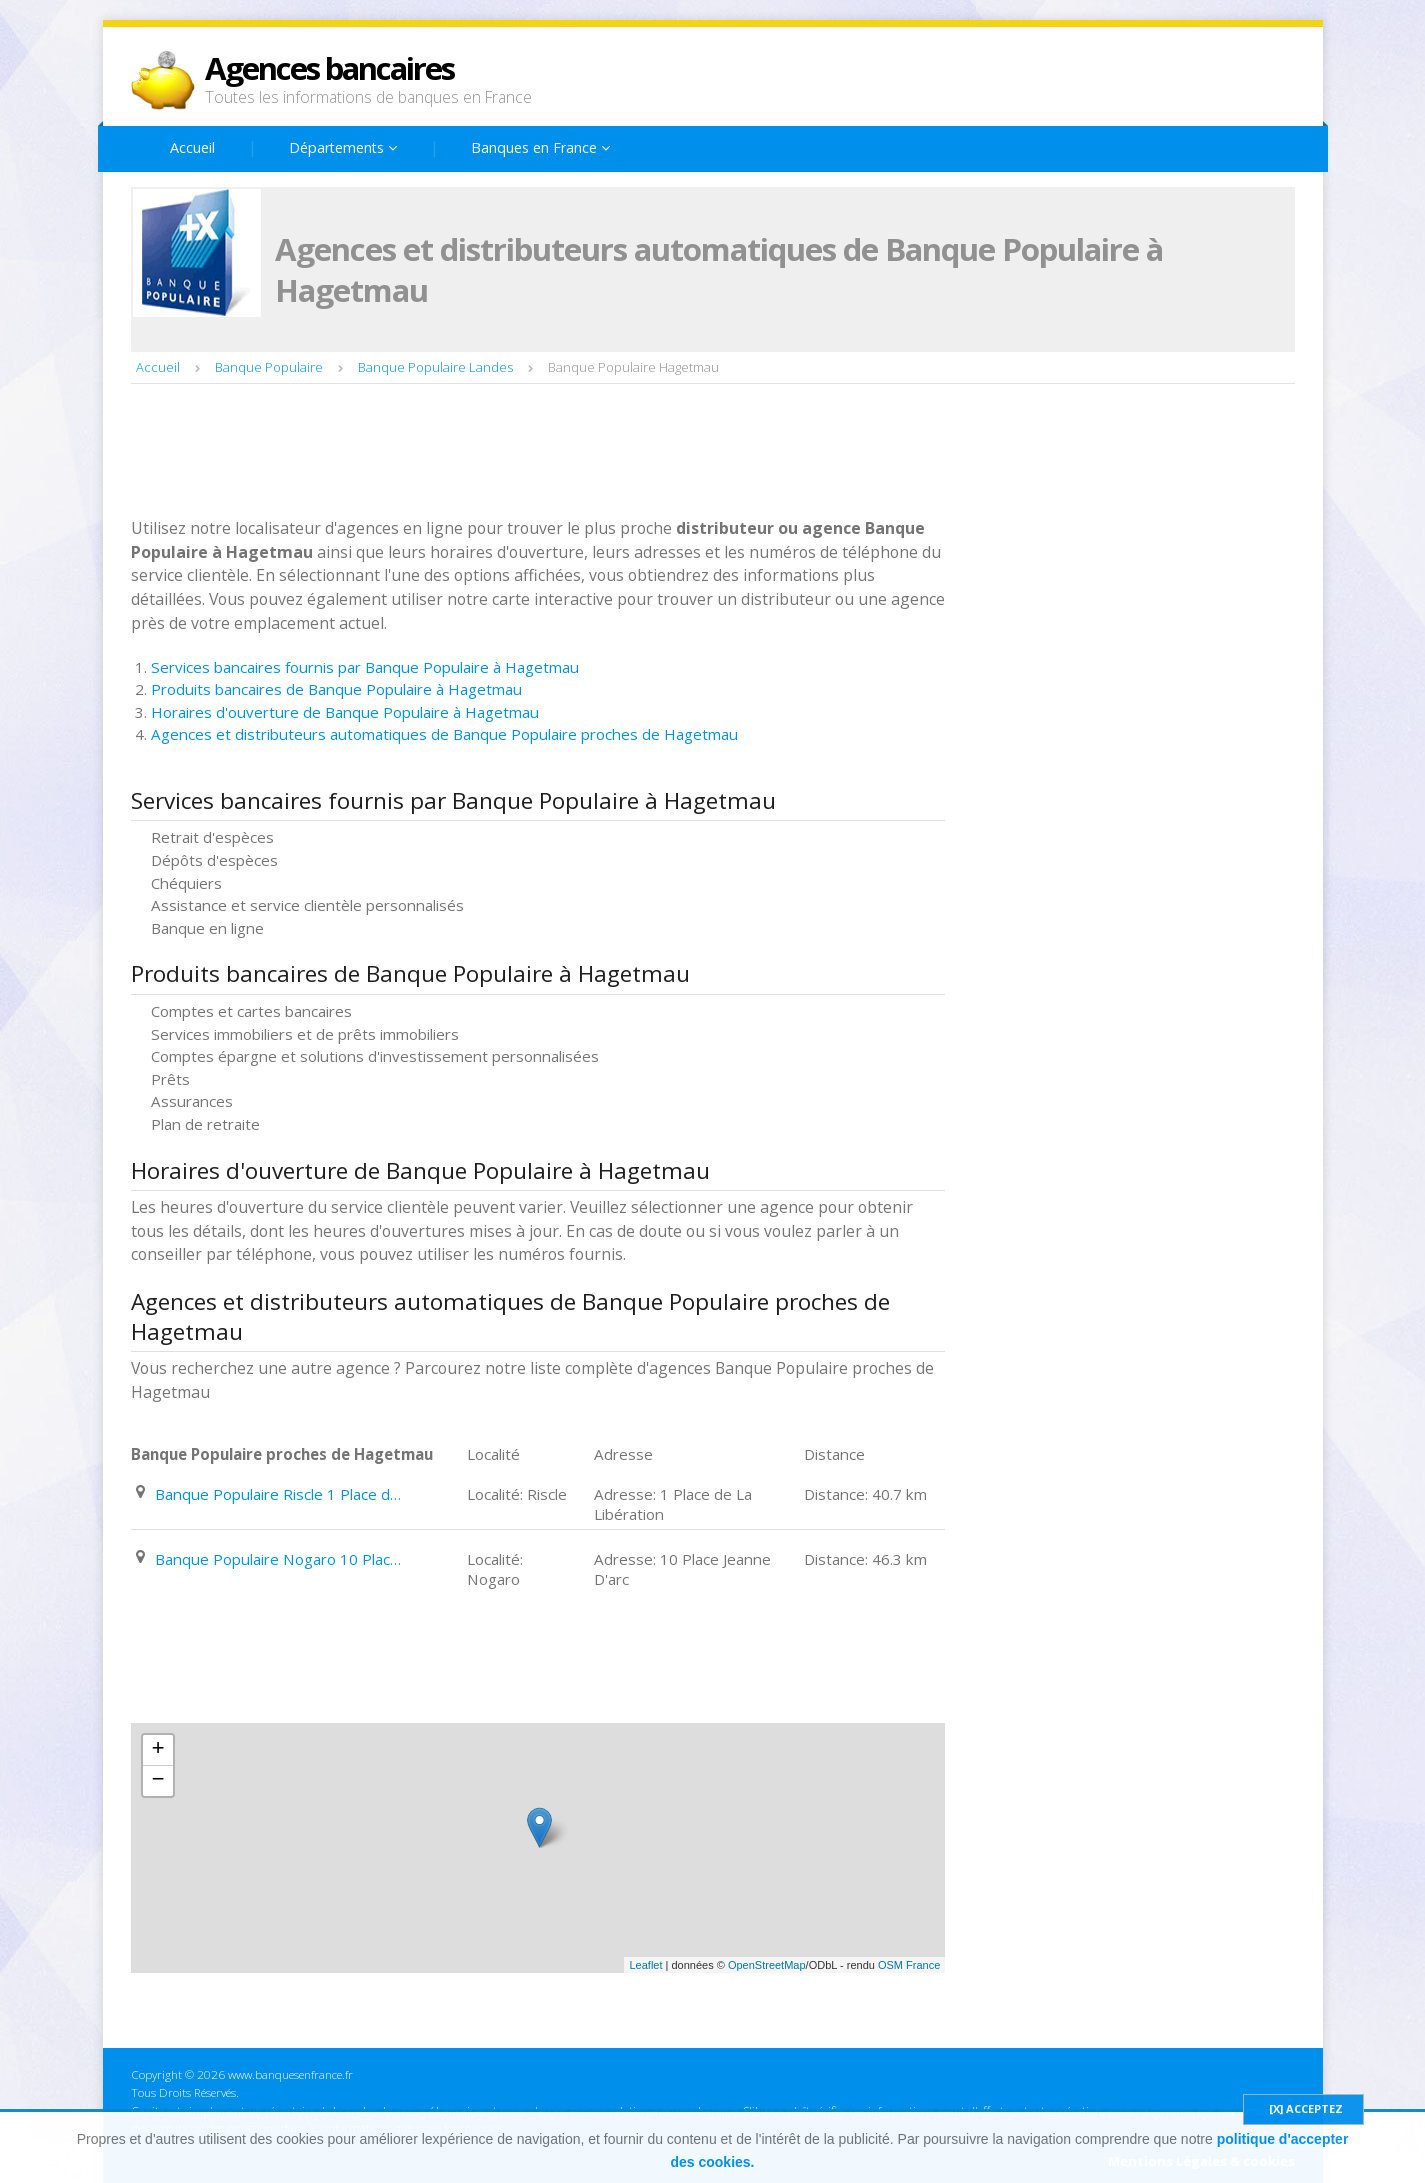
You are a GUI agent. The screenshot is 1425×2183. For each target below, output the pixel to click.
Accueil (192, 147)
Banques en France (540, 147)
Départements (343, 147)
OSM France (909, 1965)
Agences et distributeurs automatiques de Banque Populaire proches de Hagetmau (444, 734)
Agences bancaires (329, 68)
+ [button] (157, 1750)
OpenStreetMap (767, 1965)
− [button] (157, 1781)
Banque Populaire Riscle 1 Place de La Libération (280, 1494)
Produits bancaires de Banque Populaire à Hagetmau (336, 689)
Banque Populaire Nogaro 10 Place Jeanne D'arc (280, 1559)
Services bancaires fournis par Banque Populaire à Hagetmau (365, 667)
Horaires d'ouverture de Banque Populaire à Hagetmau (345, 712)
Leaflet (645, 1965)
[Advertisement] (495, 453)
